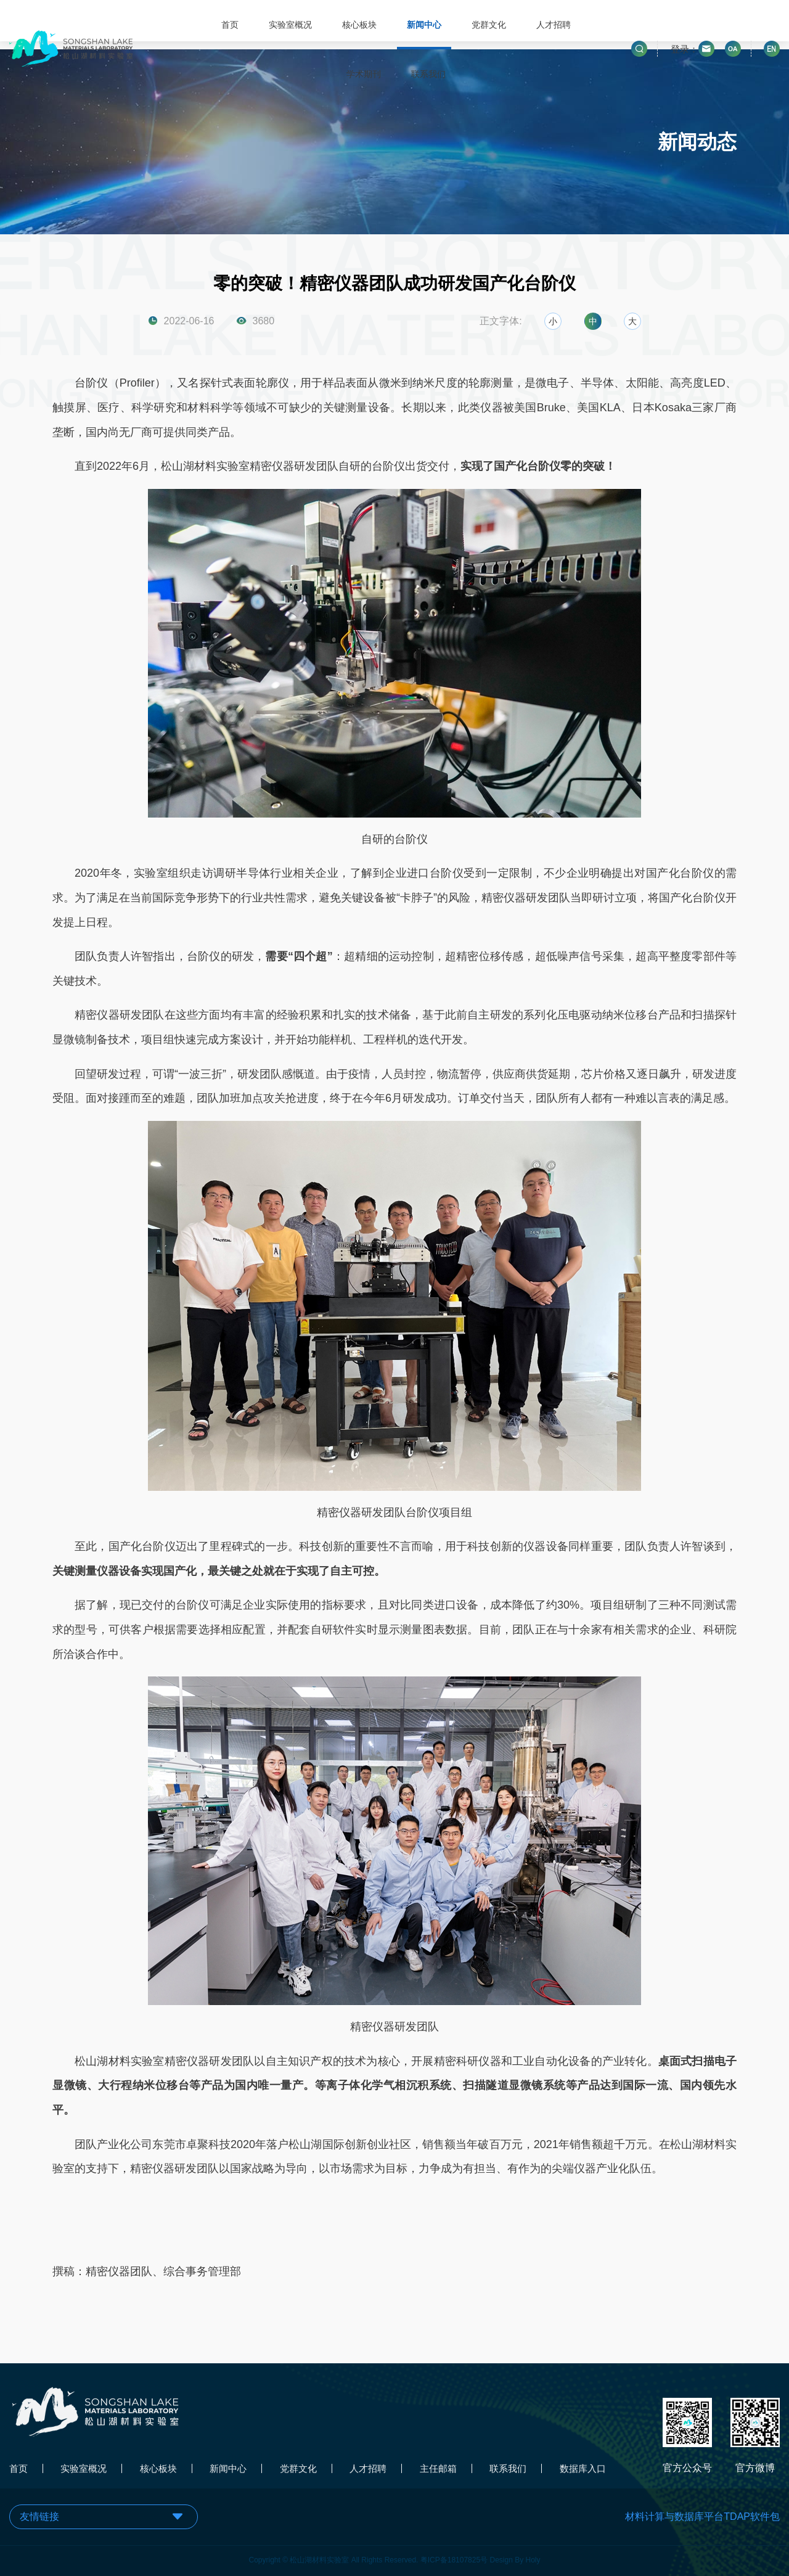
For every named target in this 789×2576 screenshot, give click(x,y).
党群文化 (488, 25)
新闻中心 (423, 25)
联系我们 (428, 74)
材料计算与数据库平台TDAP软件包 (702, 2516)
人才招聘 (553, 25)
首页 (228, 25)
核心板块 (358, 25)
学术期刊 (362, 74)
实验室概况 (289, 25)
